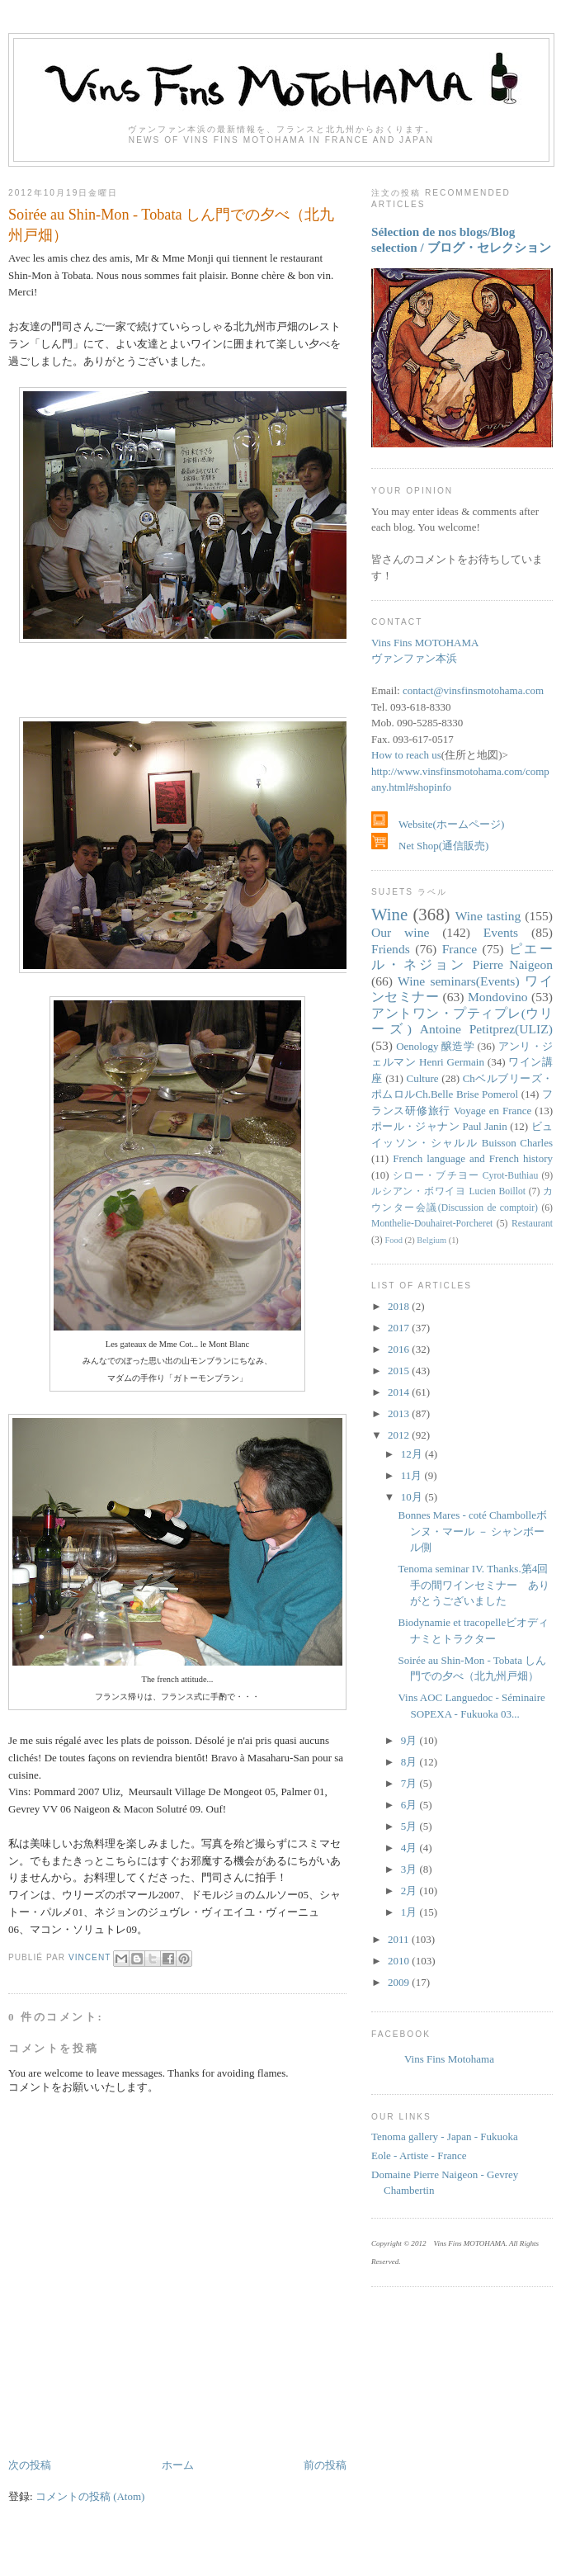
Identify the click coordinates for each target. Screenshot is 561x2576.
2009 (400, 1982)
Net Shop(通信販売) (429, 845)
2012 (400, 1435)
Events (500, 932)
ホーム (178, 2465)
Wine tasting (488, 916)
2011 (400, 1939)
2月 (410, 1890)
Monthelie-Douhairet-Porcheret (432, 1223)
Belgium (431, 1240)
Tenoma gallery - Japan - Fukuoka (444, 2136)
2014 (400, 1392)
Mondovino (498, 997)
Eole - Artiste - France (419, 2155)
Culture (423, 1078)
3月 (410, 1869)
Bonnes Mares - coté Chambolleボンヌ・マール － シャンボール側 (472, 1531)
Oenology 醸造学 (435, 1046)
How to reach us (406, 755)
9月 (410, 1740)
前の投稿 (325, 2465)
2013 (400, 1413)
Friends (390, 949)
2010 (400, 1960)
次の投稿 (29, 2465)
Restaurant (532, 1223)
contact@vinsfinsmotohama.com (473, 690)
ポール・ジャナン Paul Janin (439, 1126)
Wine (389, 914)
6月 (410, 1804)
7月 (410, 1783)
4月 (410, 1847)
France (459, 949)
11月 (413, 1475)
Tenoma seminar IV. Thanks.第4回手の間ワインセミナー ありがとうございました (473, 1584)
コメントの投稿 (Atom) (90, 2496)
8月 (410, 1762)
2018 (400, 1306)
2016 (400, 1349)
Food (394, 1240)
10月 (413, 1497)
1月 (410, 1912)
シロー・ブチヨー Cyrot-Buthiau (465, 1175)
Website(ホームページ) (437, 824)
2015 (400, 1370)
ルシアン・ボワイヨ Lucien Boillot (448, 1191)
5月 (410, 1826)
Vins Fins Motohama (449, 2059)
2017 (400, 1327)
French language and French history (473, 1158)
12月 (413, 1454)
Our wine (400, 932)
